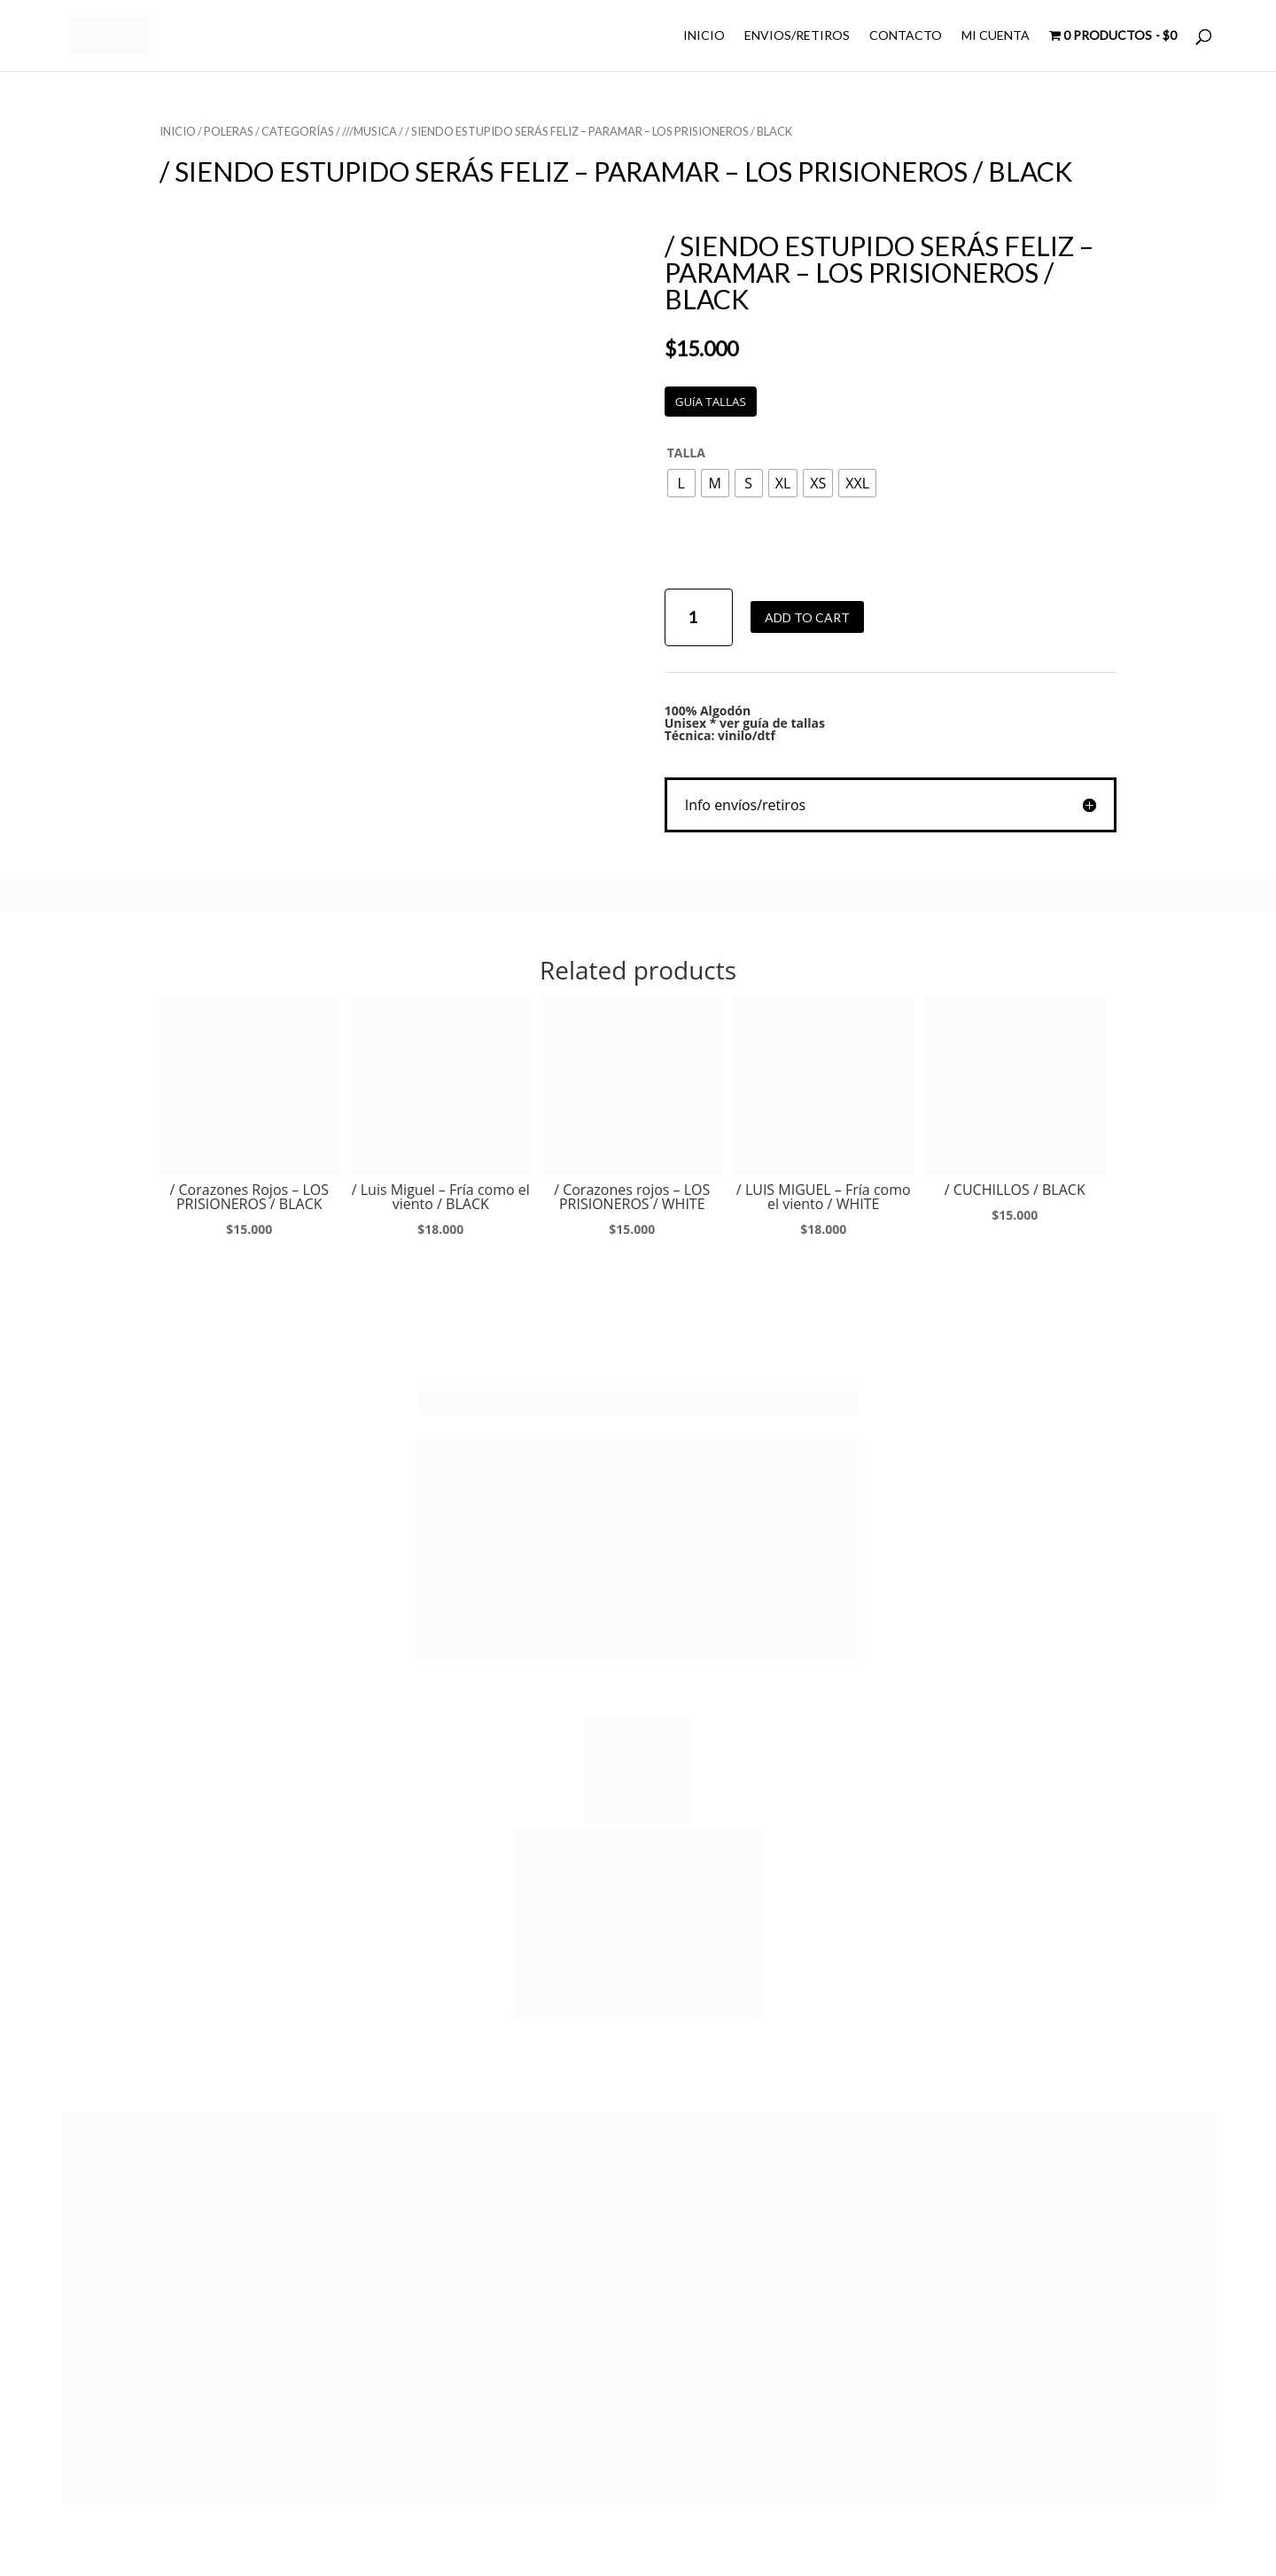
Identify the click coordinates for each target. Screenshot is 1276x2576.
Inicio (178, 131)
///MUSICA (369, 131)
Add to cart (807, 617)
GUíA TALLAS (710, 402)
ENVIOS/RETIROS (797, 36)
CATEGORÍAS (297, 131)
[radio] (681, 483)
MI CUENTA (995, 36)
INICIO (704, 36)
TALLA (686, 452)
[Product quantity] (699, 617)
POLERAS (228, 131)
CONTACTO (905, 36)
